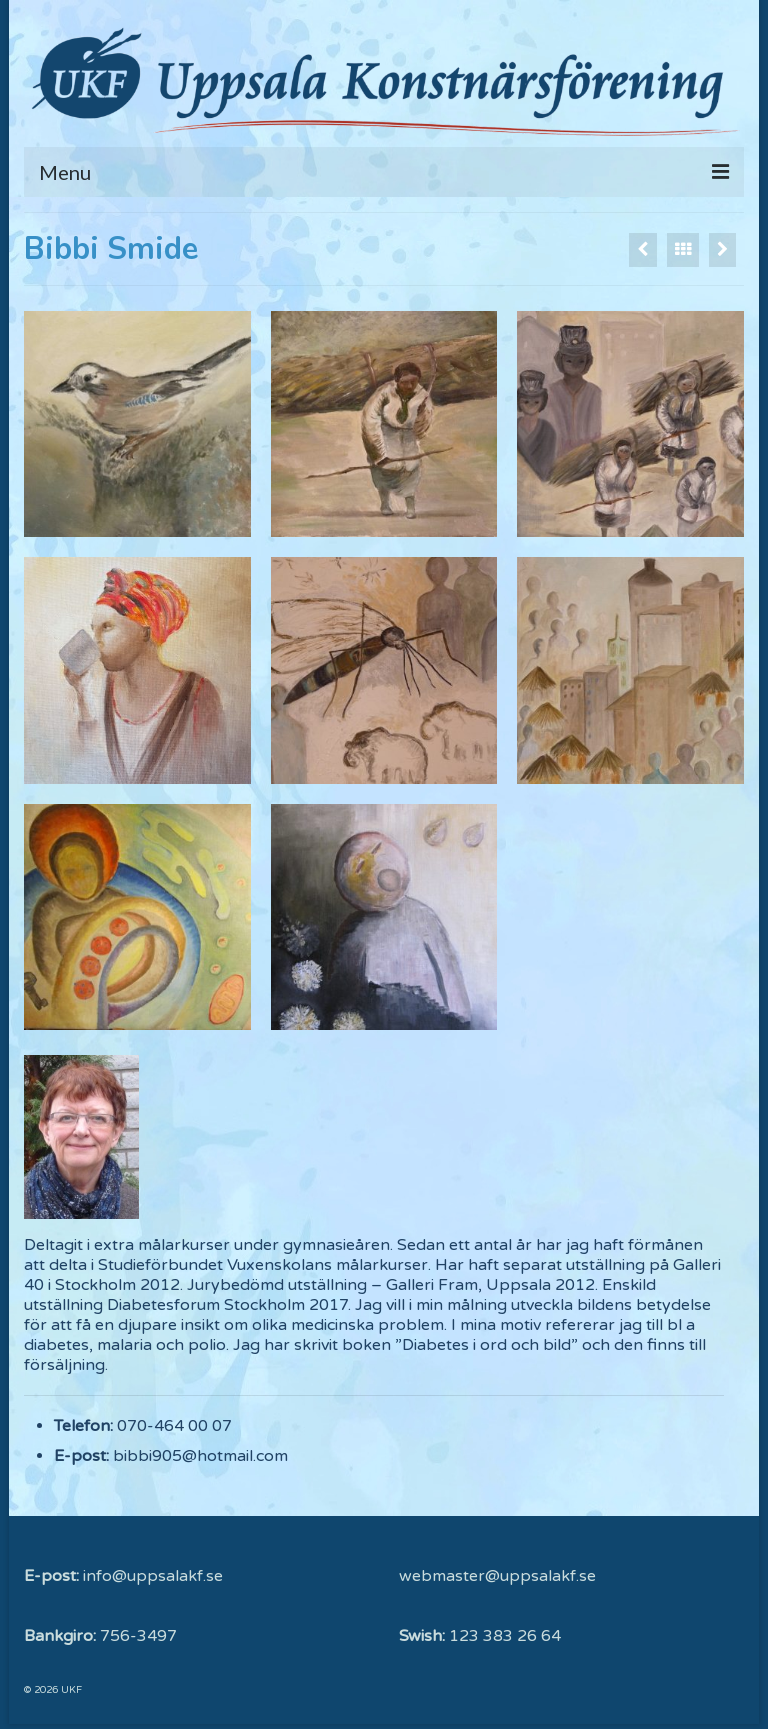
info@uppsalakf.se (153, 1576)
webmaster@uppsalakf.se (497, 1576)
